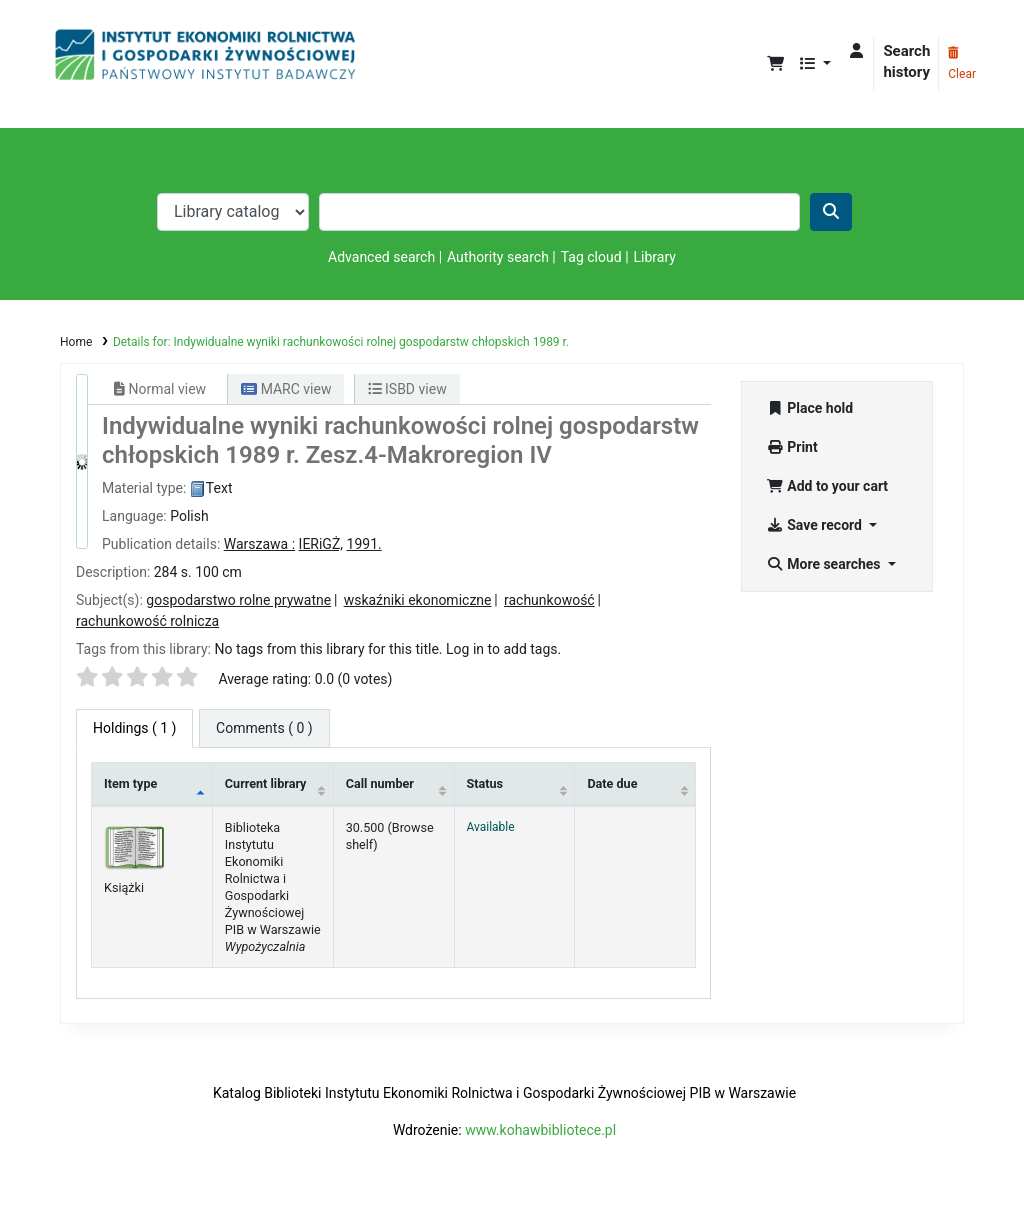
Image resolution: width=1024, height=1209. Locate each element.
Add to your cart (827, 486)
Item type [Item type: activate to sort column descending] (130, 783)
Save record (815, 525)
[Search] (831, 212)
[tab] (264, 728)
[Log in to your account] (856, 51)
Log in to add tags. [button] (503, 649)
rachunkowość (549, 600)
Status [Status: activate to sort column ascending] (485, 783)
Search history (906, 61)
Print (791, 447)
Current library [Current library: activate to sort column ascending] (266, 783)
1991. (364, 544)
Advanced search (381, 257)
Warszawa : (259, 544)
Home (76, 342)
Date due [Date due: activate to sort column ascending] (612, 783)
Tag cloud (591, 257)
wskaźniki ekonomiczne (418, 600)
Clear (962, 64)
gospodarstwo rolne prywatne (238, 600)
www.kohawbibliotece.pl (540, 1130)
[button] (775, 64)
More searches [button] (825, 564)
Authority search (498, 257)
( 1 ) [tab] (134, 728)
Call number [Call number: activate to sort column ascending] (380, 783)
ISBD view (407, 389)
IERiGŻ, (321, 544)
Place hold (809, 408)
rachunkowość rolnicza (147, 621)
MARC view (286, 389)
